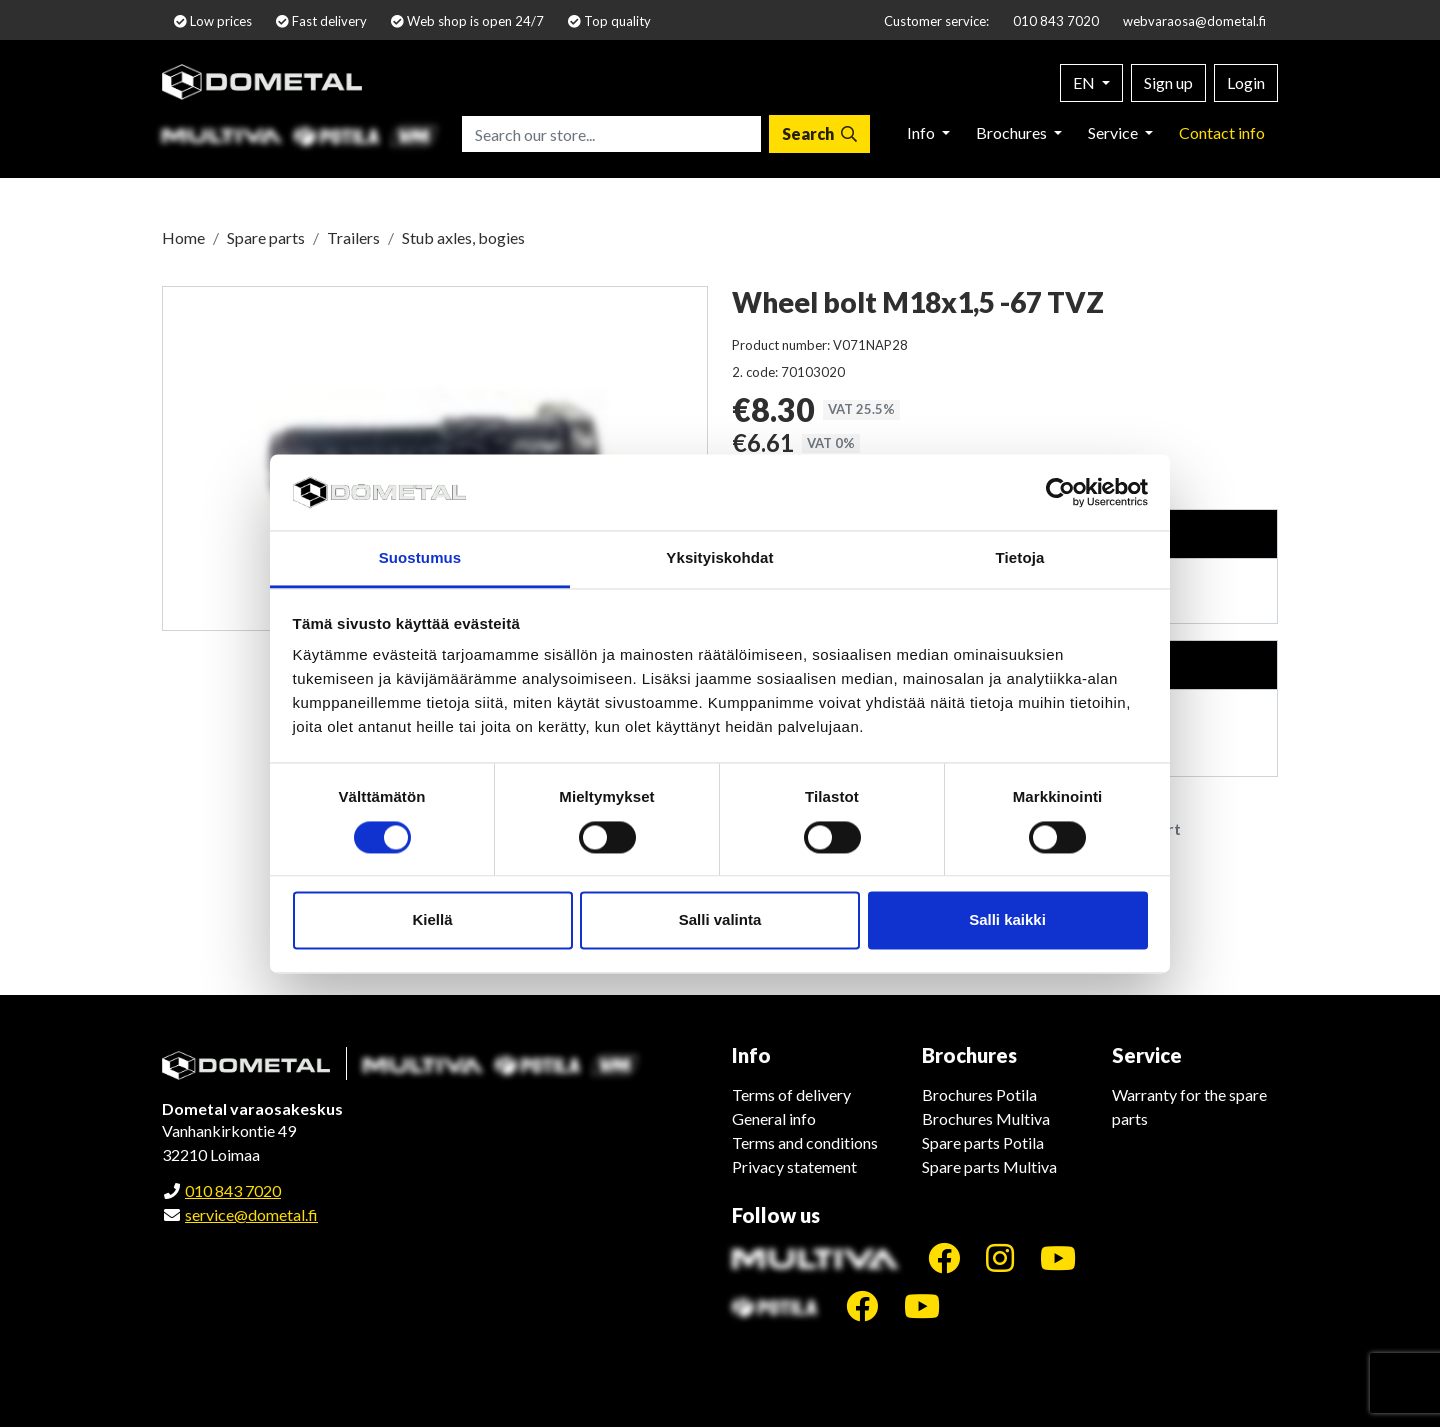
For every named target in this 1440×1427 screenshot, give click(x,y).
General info (774, 1118)
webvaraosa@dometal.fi (1194, 21)
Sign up (1168, 82)
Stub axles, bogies (463, 237)
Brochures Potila (979, 1094)
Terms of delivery (791, 1094)
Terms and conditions (805, 1142)
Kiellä (432, 920)
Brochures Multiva (986, 1118)
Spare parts (266, 237)
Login (1246, 82)
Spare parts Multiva (989, 1166)
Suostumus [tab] (420, 558)
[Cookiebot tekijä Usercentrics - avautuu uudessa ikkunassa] (1060, 492)
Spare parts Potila (983, 1142)
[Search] (819, 134)
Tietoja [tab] (1020, 558)
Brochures (1013, 132)
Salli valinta (720, 920)
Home (183, 237)
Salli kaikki (1007, 920)
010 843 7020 (1056, 21)
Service (1114, 132)
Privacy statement (794, 1166)
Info (922, 132)
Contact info (1222, 132)
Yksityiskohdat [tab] (719, 558)
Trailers (353, 237)
